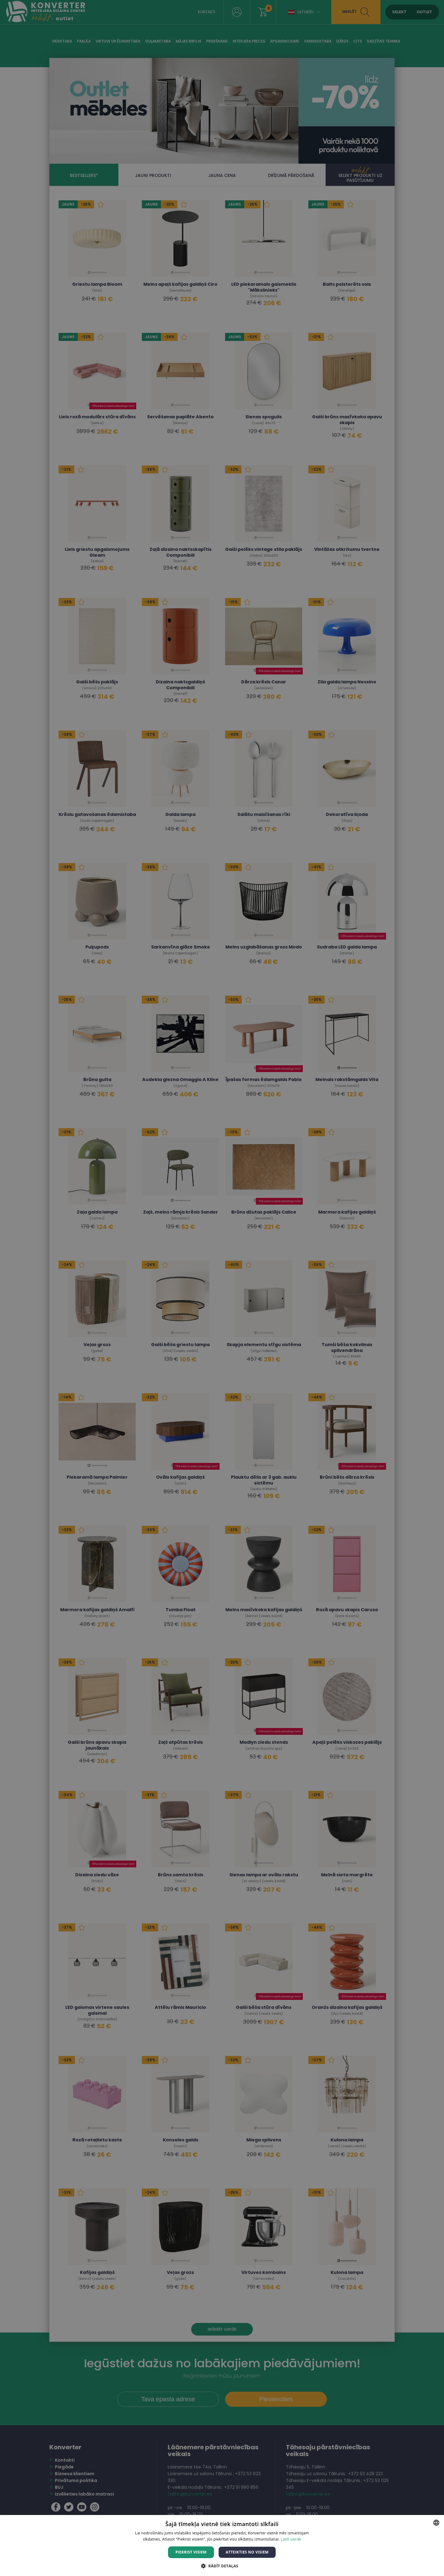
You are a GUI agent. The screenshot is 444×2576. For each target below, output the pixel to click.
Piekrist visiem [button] (191, 2552)
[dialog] (222, 1288)
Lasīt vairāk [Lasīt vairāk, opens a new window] (291, 2539)
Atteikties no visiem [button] (247, 2552)
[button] (222, 2566)
